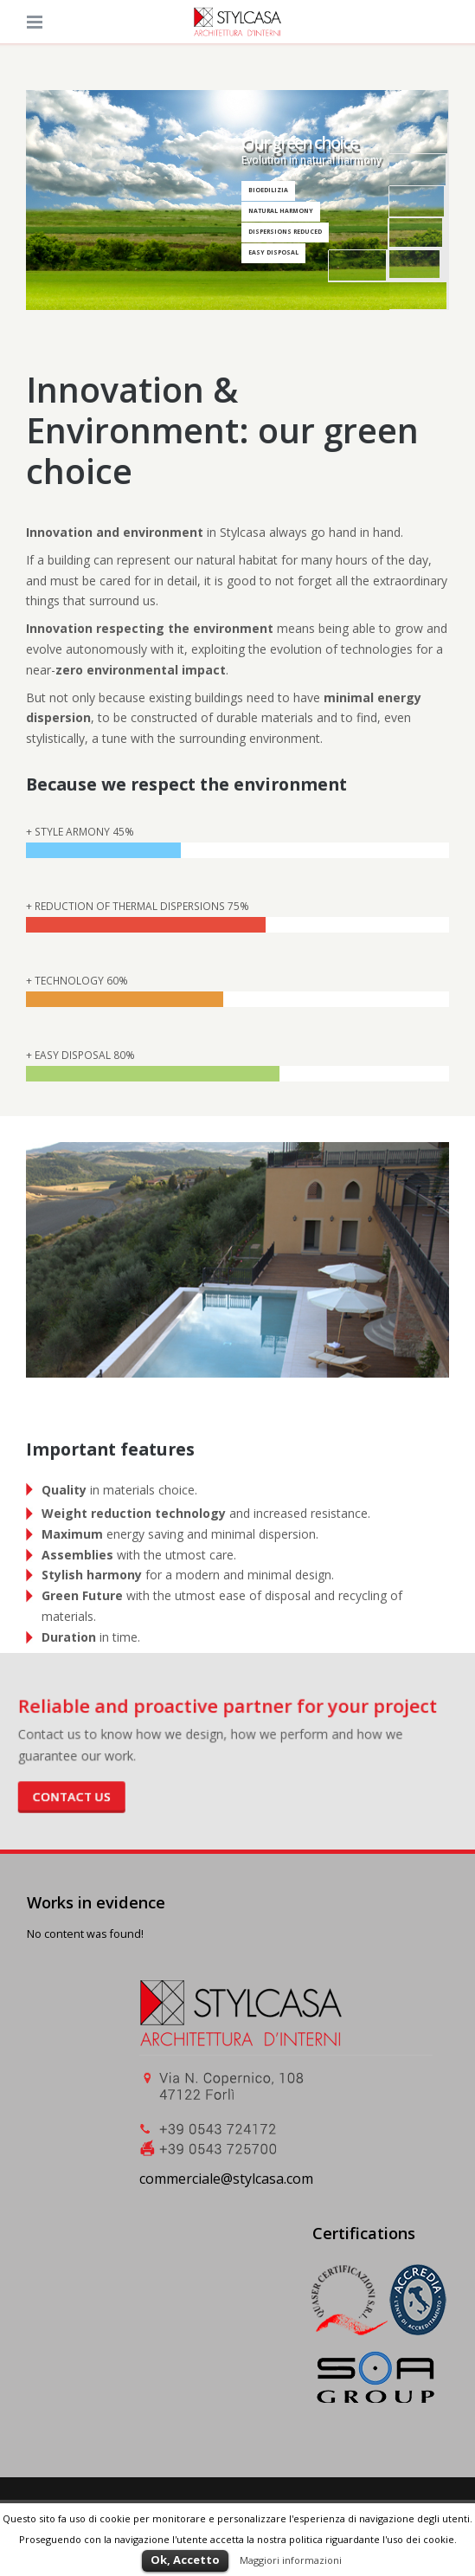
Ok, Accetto (185, 2559)
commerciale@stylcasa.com (226, 2178)
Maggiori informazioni (291, 2559)
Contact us (90, 1792)
